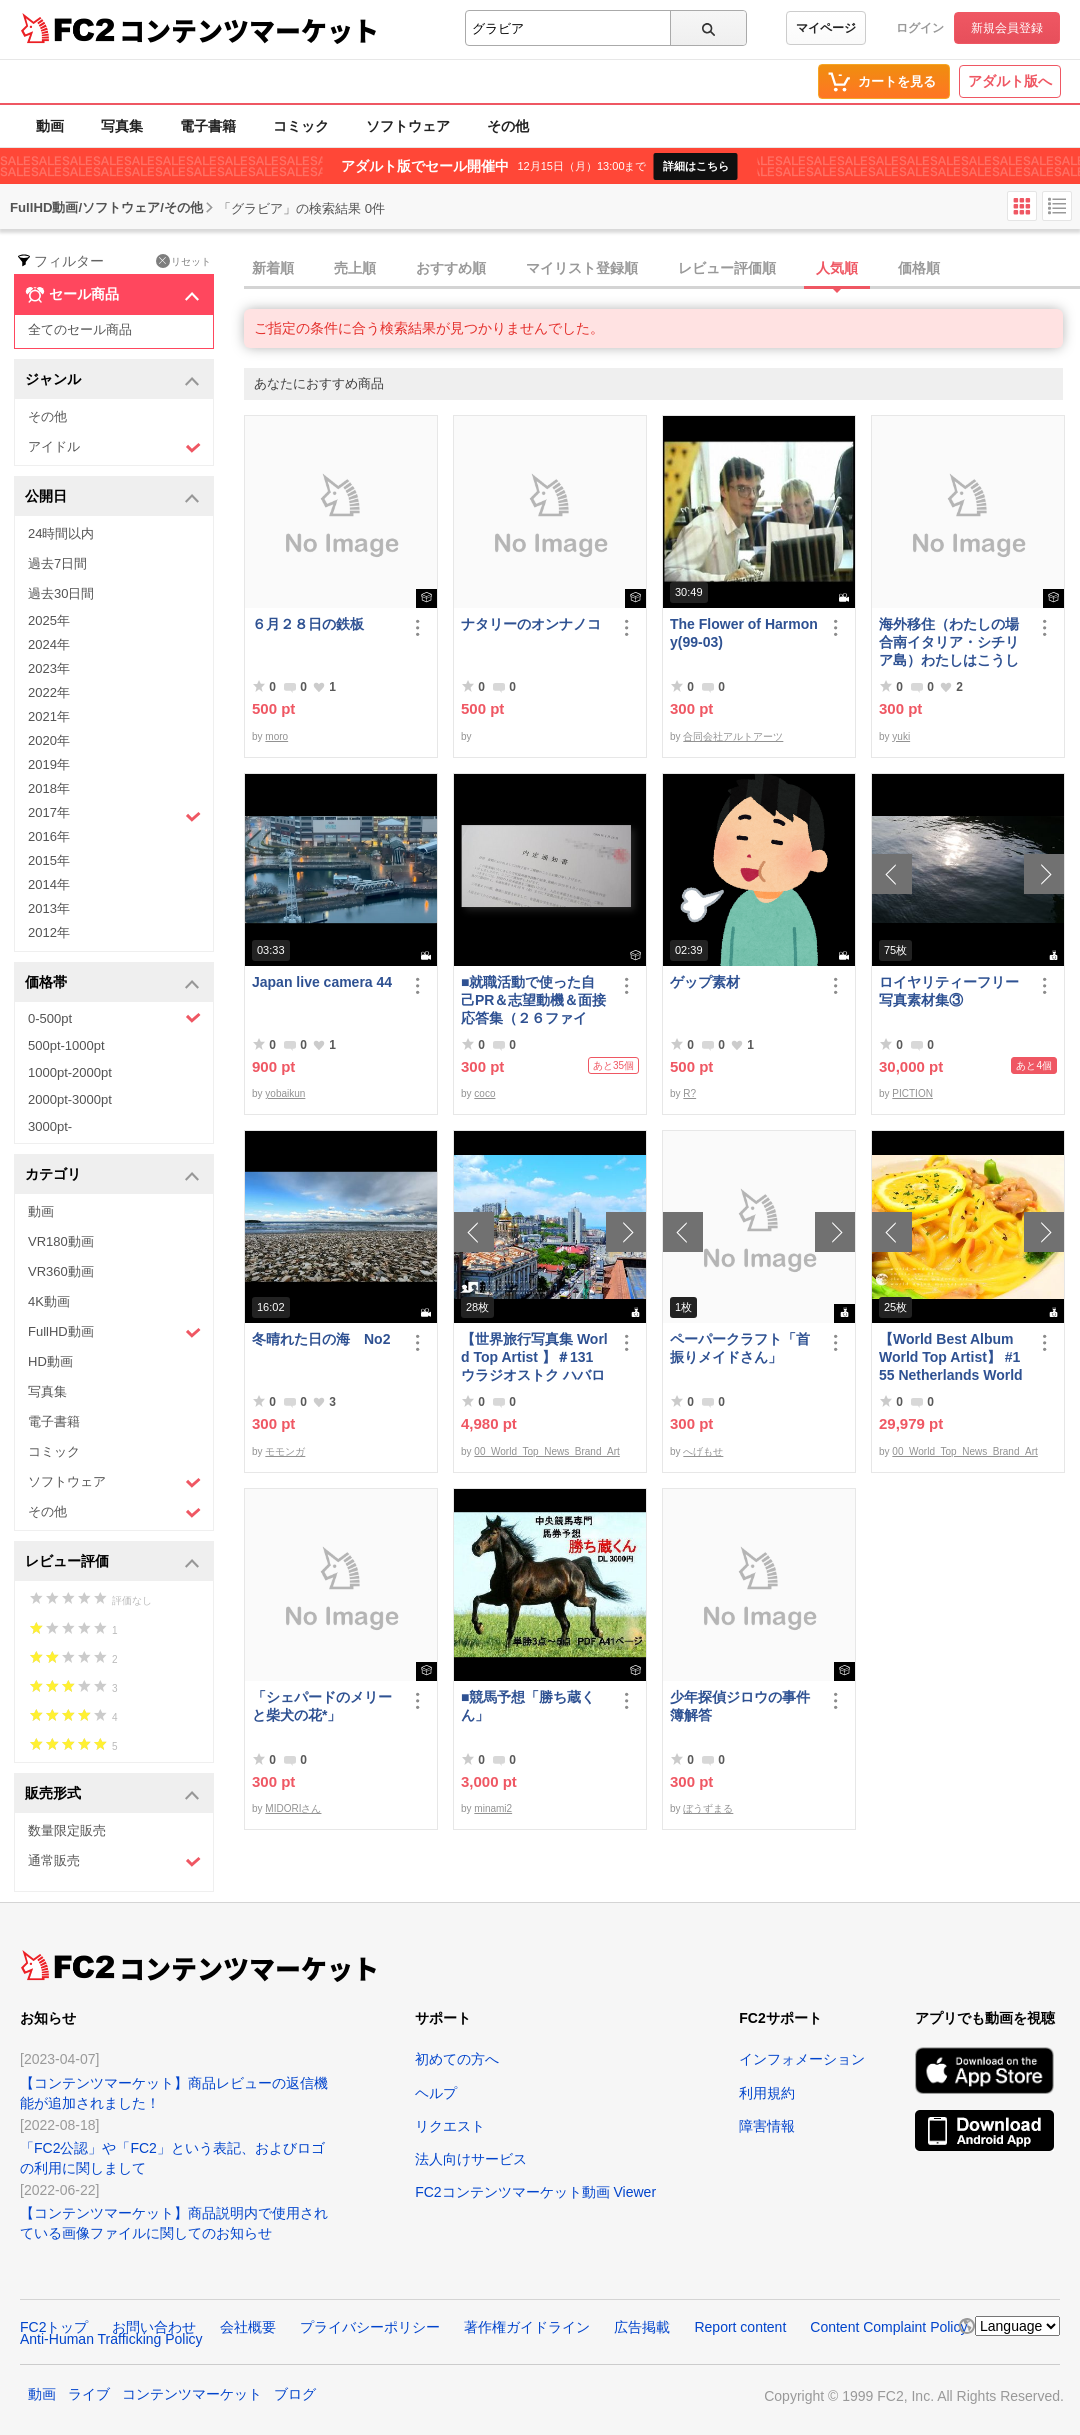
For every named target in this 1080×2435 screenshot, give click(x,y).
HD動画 (50, 1361)
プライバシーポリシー (370, 2327)
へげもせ (703, 1451)
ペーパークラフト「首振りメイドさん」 (740, 1348)
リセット (183, 261)
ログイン (920, 28)
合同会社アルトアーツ (733, 736)
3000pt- (50, 1126)
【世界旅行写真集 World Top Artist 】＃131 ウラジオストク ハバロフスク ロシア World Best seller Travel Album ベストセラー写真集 (534, 1357)
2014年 (49, 884)
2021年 (49, 716)
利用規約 (767, 2093)
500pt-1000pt (66, 1045)
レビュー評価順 (727, 268)
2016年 (49, 836)
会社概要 (248, 2327)
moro (276, 736)
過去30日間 (61, 593)
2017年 (114, 815)
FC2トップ (54, 2327)
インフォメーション (802, 2059)
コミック (301, 126)
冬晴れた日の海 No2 (321, 1339)
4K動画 (49, 1301)
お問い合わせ (154, 2327)
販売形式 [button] (112, 1794)
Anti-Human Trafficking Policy (111, 2339)
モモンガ (285, 1451)
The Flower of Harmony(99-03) (744, 633)
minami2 (493, 1808)
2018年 (49, 788)
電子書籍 (208, 126)
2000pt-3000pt (70, 1099)
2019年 (49, 764)
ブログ (295, 2394)
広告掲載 (642, 2327)
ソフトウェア (408, 126)
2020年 (49, 740)
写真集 (122, 126)
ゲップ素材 (705, 982)
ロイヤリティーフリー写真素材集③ (949, 991)
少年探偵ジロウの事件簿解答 (740, 1706)
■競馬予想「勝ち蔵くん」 (528, 1706)
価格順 (919, 268)
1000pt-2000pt (70, 1072)
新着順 (273, 268)
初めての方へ (457, 2059)
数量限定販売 (67, 1830)
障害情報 (767, 2126)
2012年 (49, 932)
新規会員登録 (1007, 28)
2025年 (49, 620)
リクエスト (450, 2126)
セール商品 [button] (112, 295)
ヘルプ (436, 2093)
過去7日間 (57, 563)
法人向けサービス (471, 2159)
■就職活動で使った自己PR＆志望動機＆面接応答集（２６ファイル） (533, 1000)
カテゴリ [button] (112, 1175)
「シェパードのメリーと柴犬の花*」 (322, 1706)
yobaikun (285, 1093)
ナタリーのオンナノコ (531, 624)
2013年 (49, 908)
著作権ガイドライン (527, 2327)
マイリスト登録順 (582, 268)
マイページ (826, 28)
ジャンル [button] (112, 380)
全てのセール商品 (80, 329)
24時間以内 (61, 533)
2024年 (49, 644)
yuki (901, 736)
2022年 (49, 692)
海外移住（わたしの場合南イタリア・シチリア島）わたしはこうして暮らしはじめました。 (949, 642)
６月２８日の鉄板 (308, 624)
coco (484, 1093)
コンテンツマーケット (249, 30)
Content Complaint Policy (888, 2327)
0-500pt (114, 1018)
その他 (508, 126)
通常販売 (114, 1861)
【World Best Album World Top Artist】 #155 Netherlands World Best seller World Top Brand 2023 (951, 1357)
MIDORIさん (293, 1808)
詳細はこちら (696, 166)
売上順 (355, 268)
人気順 (837, 268)
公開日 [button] (112, 497)
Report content (740, 2327)
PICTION (912, 1093)
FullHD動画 (114, 1332)
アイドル (114, 447)
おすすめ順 (451, 268)
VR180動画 (61, 1241)
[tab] (662, 269)
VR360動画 (61, 1271)
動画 (50, 126)
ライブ (89, 2394)
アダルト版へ (1010, 81)
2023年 (49, 668)
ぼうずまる (708, 1808)
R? (689, 1093)
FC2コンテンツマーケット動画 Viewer (535, 2192)
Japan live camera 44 (322, 982)
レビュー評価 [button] (112, 1562)
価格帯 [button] (112, 983)
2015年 (49, 860)
